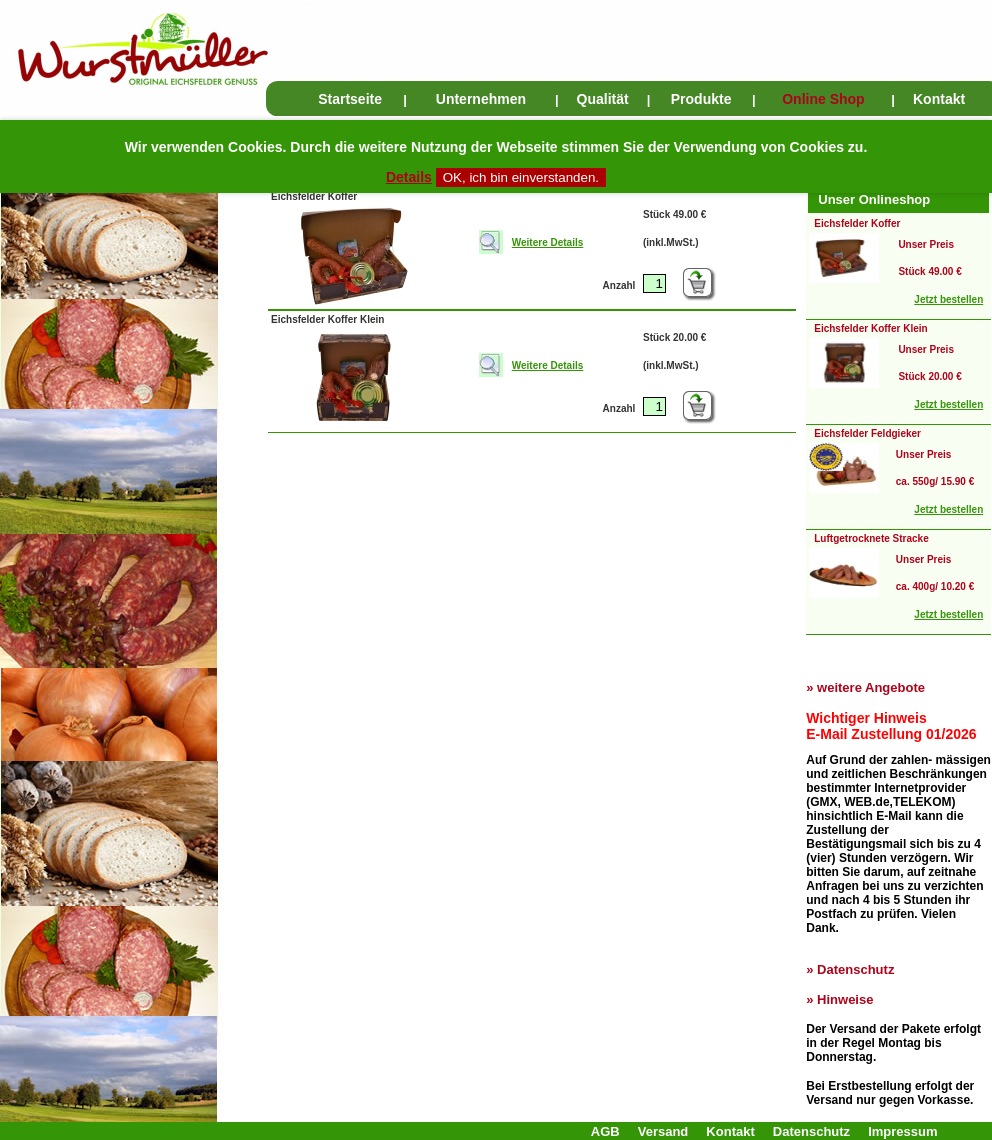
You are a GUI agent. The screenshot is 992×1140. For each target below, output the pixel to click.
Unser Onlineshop (874, 199)
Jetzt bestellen (948, 299)
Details (409, 177)
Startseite (350, 99)
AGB (605, 1131)
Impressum (902, 1131)
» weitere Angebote (865, 687)
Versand (663, 1131)
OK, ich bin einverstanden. (521, 177)
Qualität (603, 99)
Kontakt (939, 99)
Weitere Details (548, 242)
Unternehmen (481, 99)
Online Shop (823, 99)
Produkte (701, 99)
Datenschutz (855, 969)
